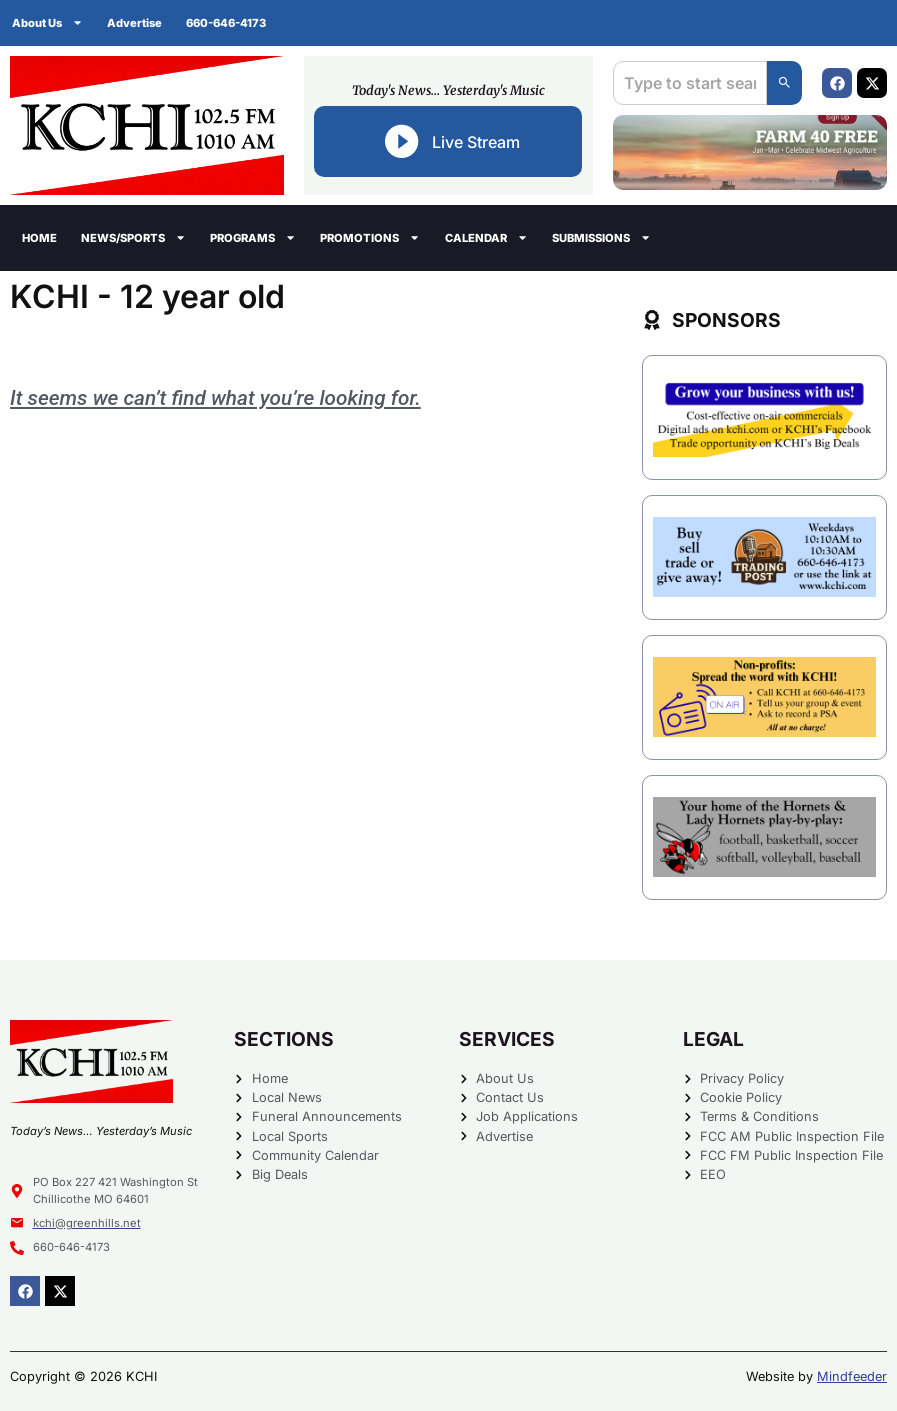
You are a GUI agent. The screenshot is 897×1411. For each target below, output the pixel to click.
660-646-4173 (226, 23)
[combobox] (690, 83)
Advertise (134, 23)
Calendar (486, 237)
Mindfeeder (852, 1376)
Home (39, 238)
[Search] (784, 83)
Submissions (601, 237)
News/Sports (133, 237)
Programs (253, 237)
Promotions (370, 237)
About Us (47, 22)
